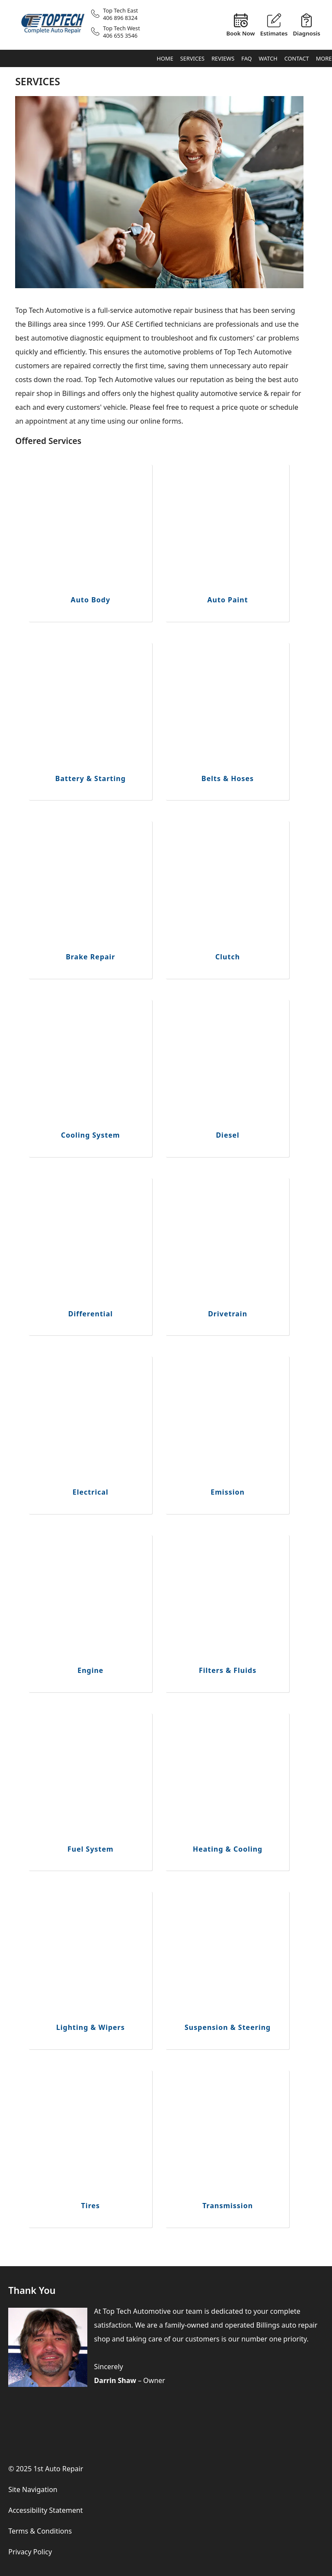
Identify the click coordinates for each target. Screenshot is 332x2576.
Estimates (274, 32)
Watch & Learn (268, 61)
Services (192, 58)
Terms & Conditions (40, 2531)
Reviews (222, 58)
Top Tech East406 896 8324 (120, 14)
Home (165, 58)
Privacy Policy (30, 2552)
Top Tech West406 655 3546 (121, 32)
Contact (296, 58)
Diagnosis (306, 32)
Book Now (240, 32)
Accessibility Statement (45, 2510)
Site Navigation (32, 2489)
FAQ (246, 58)
